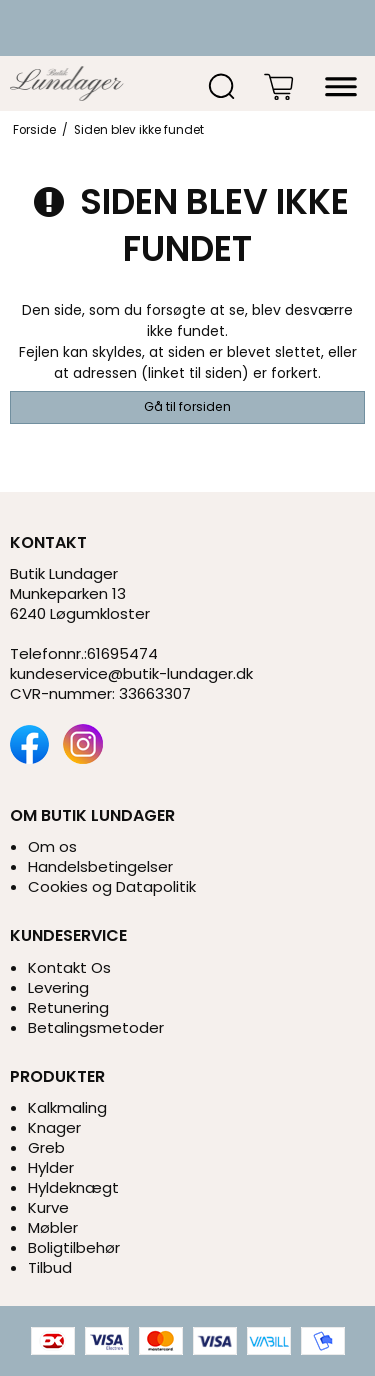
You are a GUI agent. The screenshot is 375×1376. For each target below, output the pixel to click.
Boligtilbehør (74, 1247)
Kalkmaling (67, 1107)
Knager (54, 1127)
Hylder (51, 1167)
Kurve (48, 1207)
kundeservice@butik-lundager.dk (131, 673)
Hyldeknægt (73, 1187)
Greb (46, 1147)
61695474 (122, 653)
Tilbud (50, 1267)
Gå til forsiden (187, 406)
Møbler (53, 1227)
